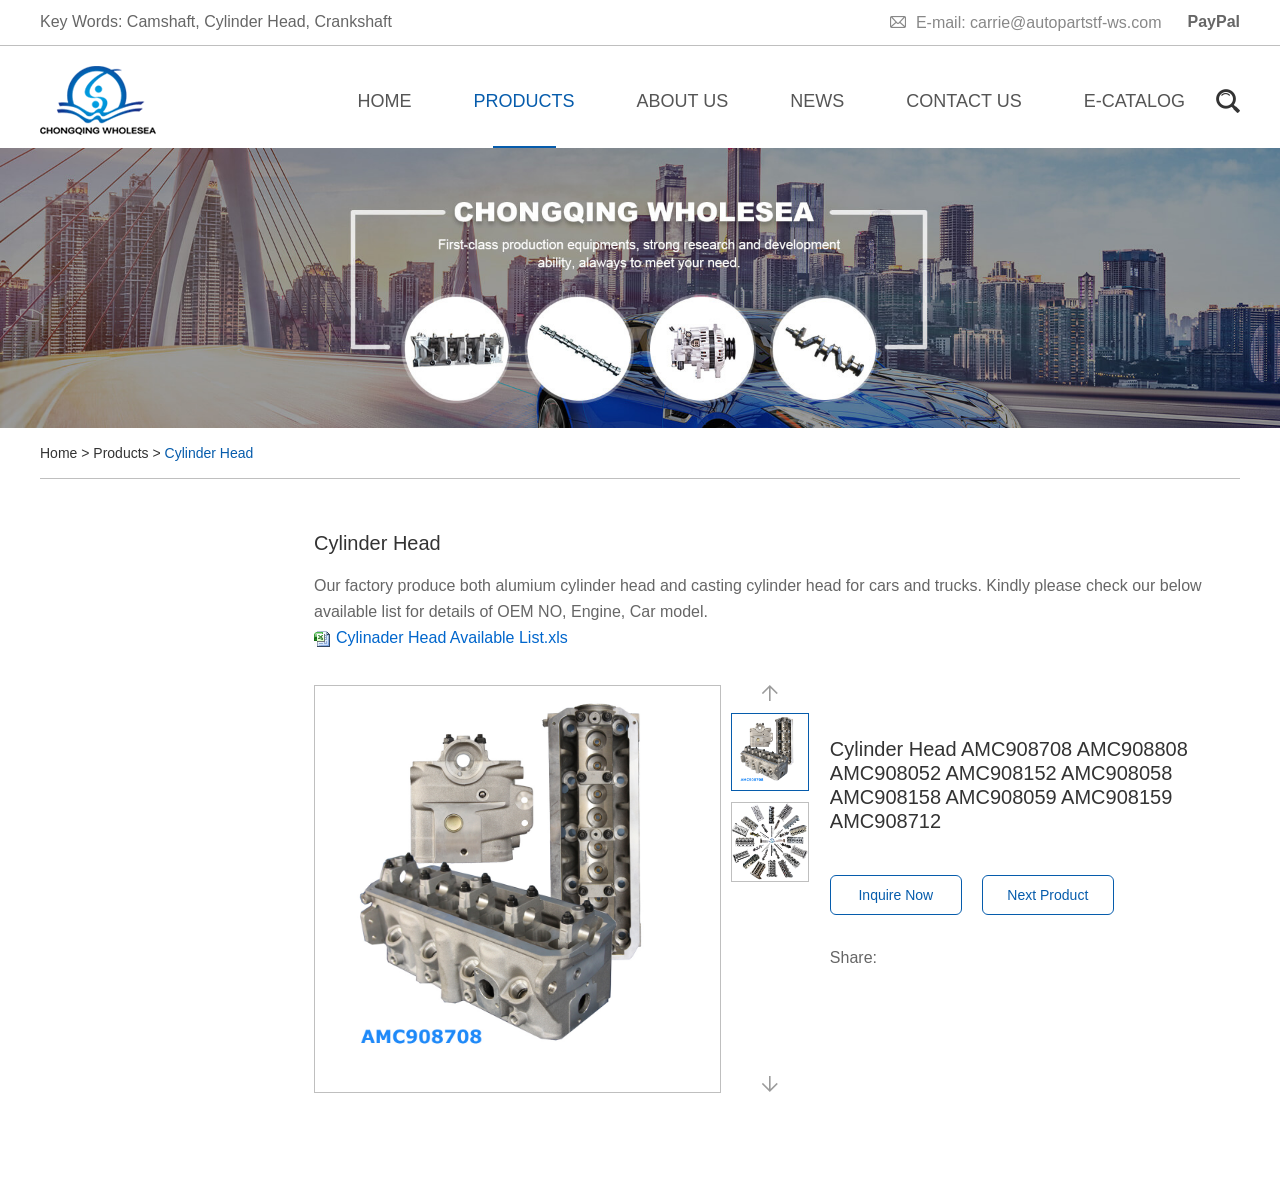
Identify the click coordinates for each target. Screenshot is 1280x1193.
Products (524, 101)
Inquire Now (895, 895)
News (817, 101)
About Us (683, 101)
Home (385, 101)
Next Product (1047, 895)
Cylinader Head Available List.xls (452, 637)
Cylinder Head (254, 21)
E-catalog (1134, 101)
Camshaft (161, 21)
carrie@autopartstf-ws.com (1065, 22)
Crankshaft (352, 21)
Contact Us (963, 101)
